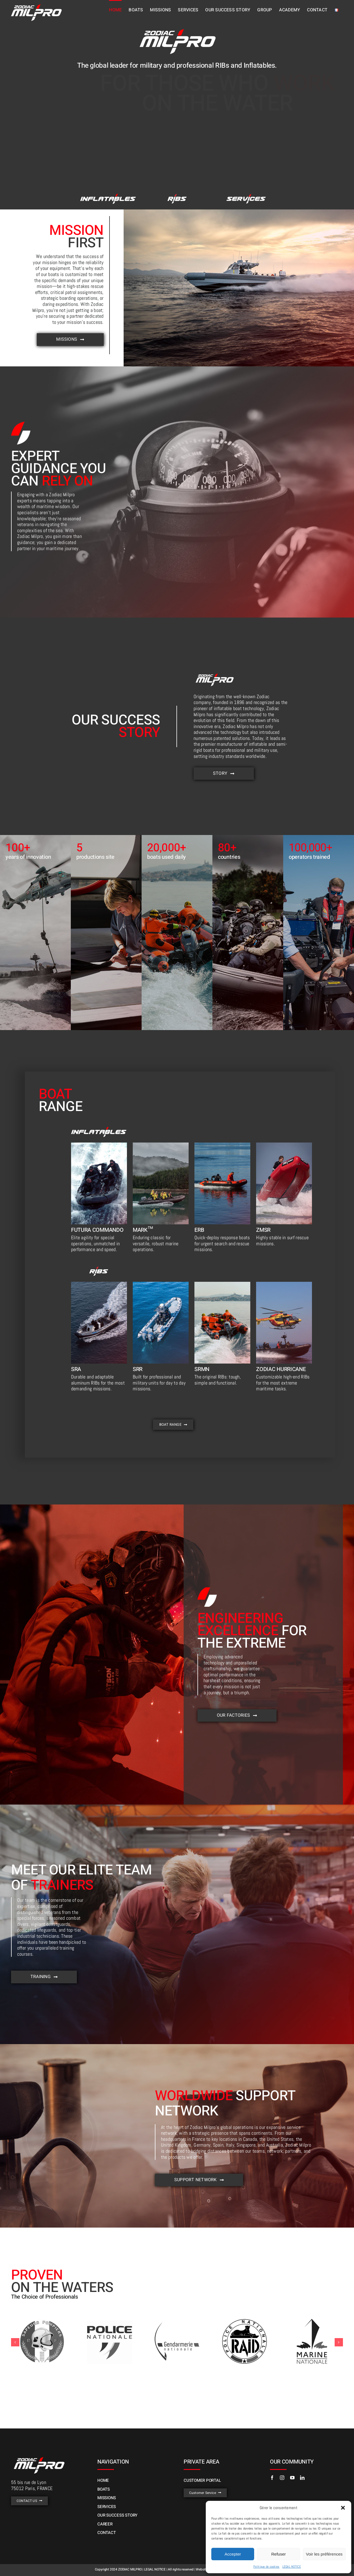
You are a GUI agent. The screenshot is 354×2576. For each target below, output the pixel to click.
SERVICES (106, 2507)
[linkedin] (302, 2477)
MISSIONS (106, 2498)
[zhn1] (284, 1284)
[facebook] (272, 2477)
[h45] (99, 1284)
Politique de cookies (266, 2566)
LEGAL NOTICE (291, 2566)
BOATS (103, 2489)
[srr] (161, 1284)
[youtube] (292, 2477)
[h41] (222, 1145)
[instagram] (282, 2477)
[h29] (177, 196)
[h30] (108, 196)
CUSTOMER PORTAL (202, 2480)
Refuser (278, 2554)
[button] (343, 2508)
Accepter (233, 2554)
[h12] (222, 1284)
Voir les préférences (324, 2554)
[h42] (284, 1145)
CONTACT (106, 2533)
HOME (103, 2480)
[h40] (161, 1145)
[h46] (246, 196)
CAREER (105, 2524)
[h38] (99, 1145)
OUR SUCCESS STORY (117, 2515)
